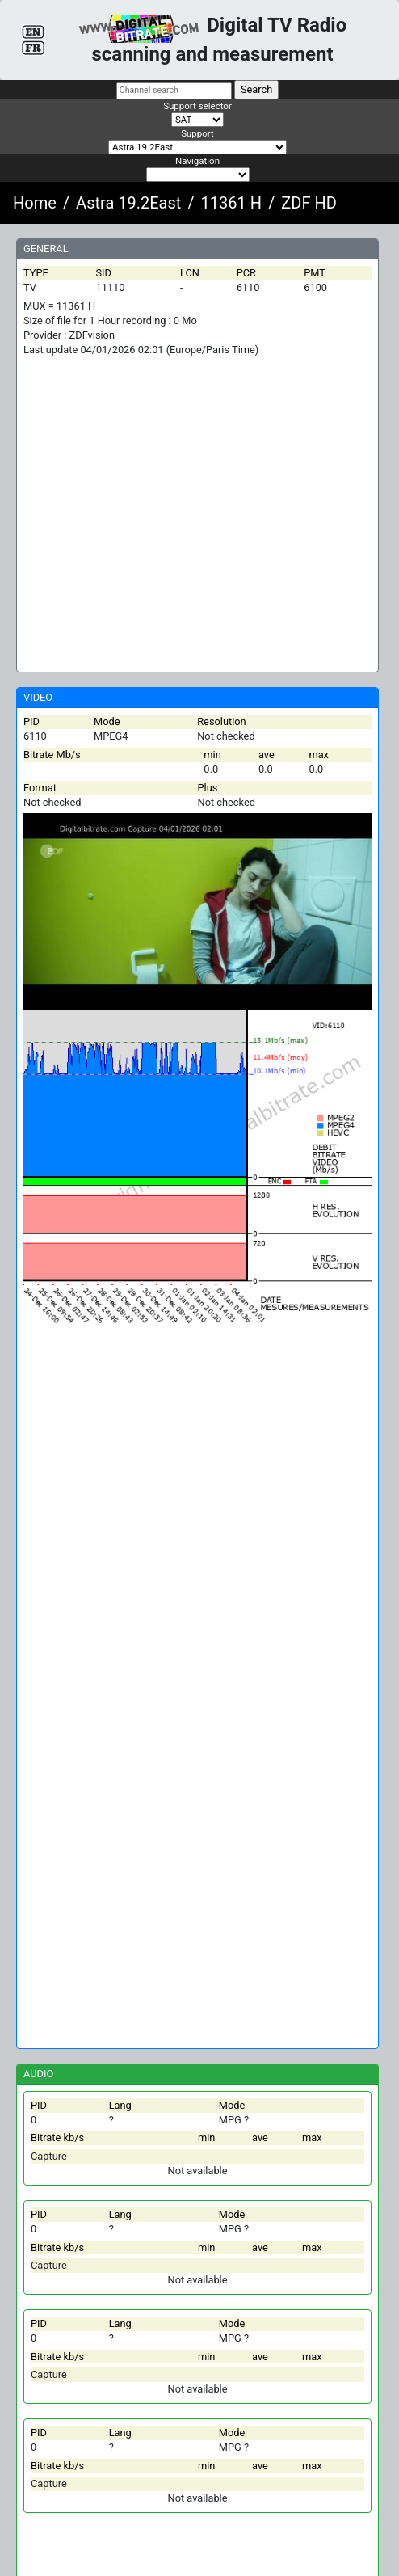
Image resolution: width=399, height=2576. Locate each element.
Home (35, 203)
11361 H (231, 203)
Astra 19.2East (128, 203)
